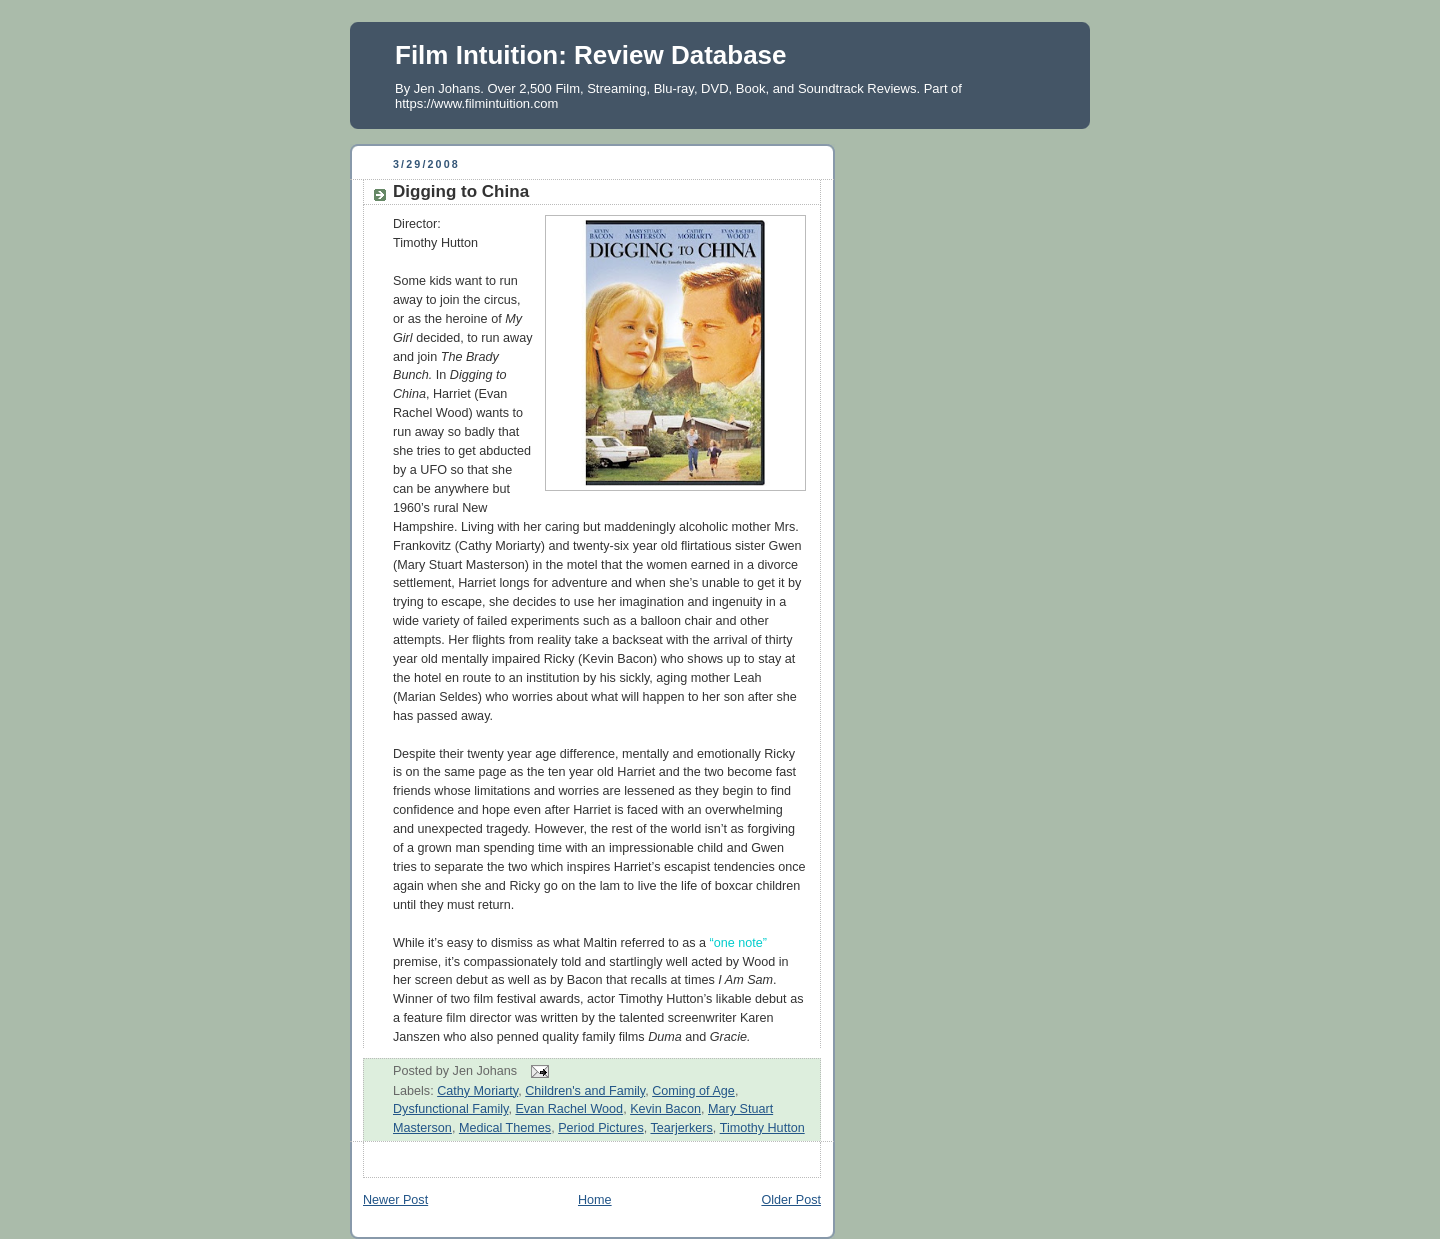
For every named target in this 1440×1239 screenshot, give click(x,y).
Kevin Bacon (665, 1109)
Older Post (791, 1200)
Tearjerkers (681, 1128)
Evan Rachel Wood (569, 1109)
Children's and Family (585, 1091)
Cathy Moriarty (477, 1091)
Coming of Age (693, 1091)
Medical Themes (505, 1128)
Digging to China (461, 191)
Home (595, 1200)
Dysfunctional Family (450, 1109)
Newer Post (395, 1200)
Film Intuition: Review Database (591, 55)
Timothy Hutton (762, 1128)
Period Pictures (601, 1128)
